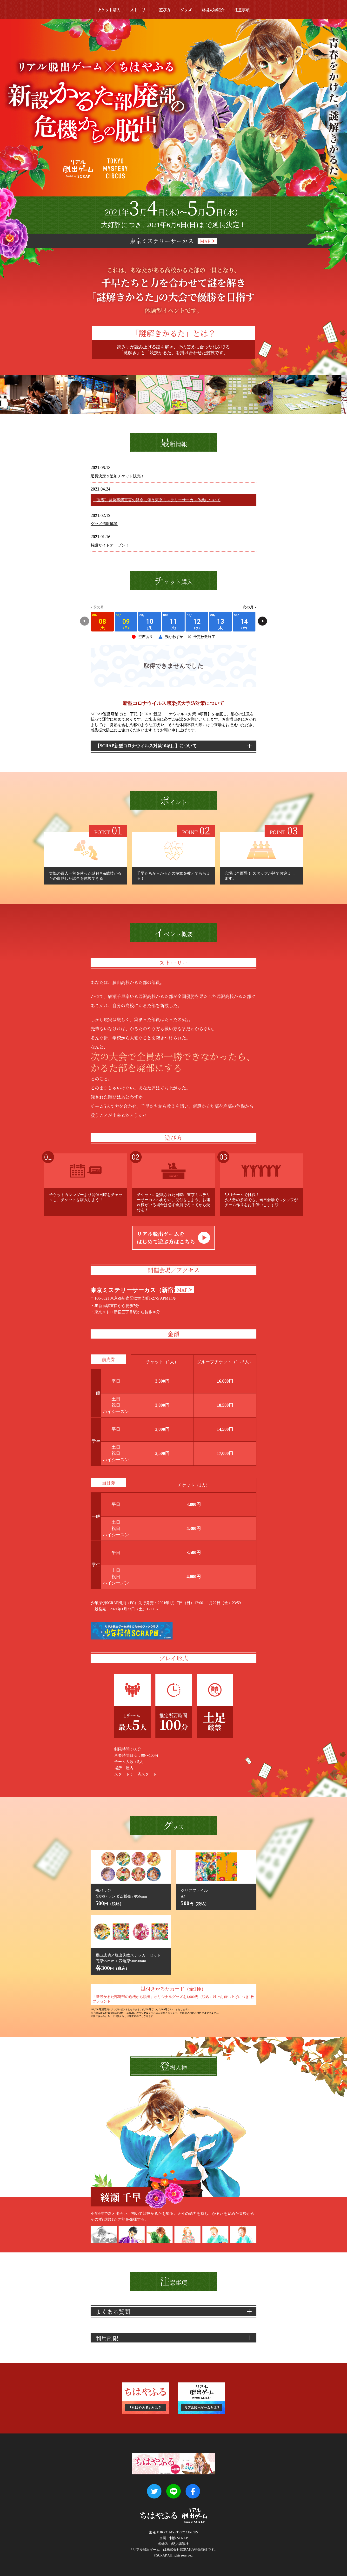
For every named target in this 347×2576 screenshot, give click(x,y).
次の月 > (249, 607)
